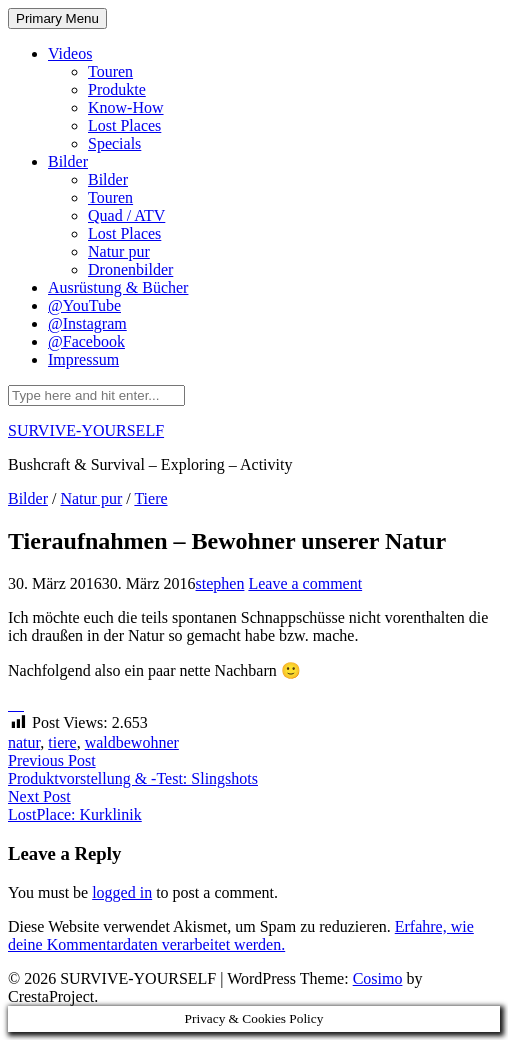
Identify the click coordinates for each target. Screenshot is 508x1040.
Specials (114, 143)
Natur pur (119, 251)
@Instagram (87, 323)
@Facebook (86, 341)
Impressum (83, 359)
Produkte (117, 89)
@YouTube (84, 305)
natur (24, 742)
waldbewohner (132, 742)
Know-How (126, 107)
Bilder (68, 161)
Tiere (150, 498)
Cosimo (378, 978)
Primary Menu (57, 18)
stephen (220, 583)
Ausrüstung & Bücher (118, 287)
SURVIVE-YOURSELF (86, 430)
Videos (70, 53)
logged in (122, 892)
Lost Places (124, 125)
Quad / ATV (126, 215)
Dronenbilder (130, 269)
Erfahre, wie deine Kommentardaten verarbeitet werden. (241, 935)
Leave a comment (305, 583)
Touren (110, 71)
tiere (62, 742)
